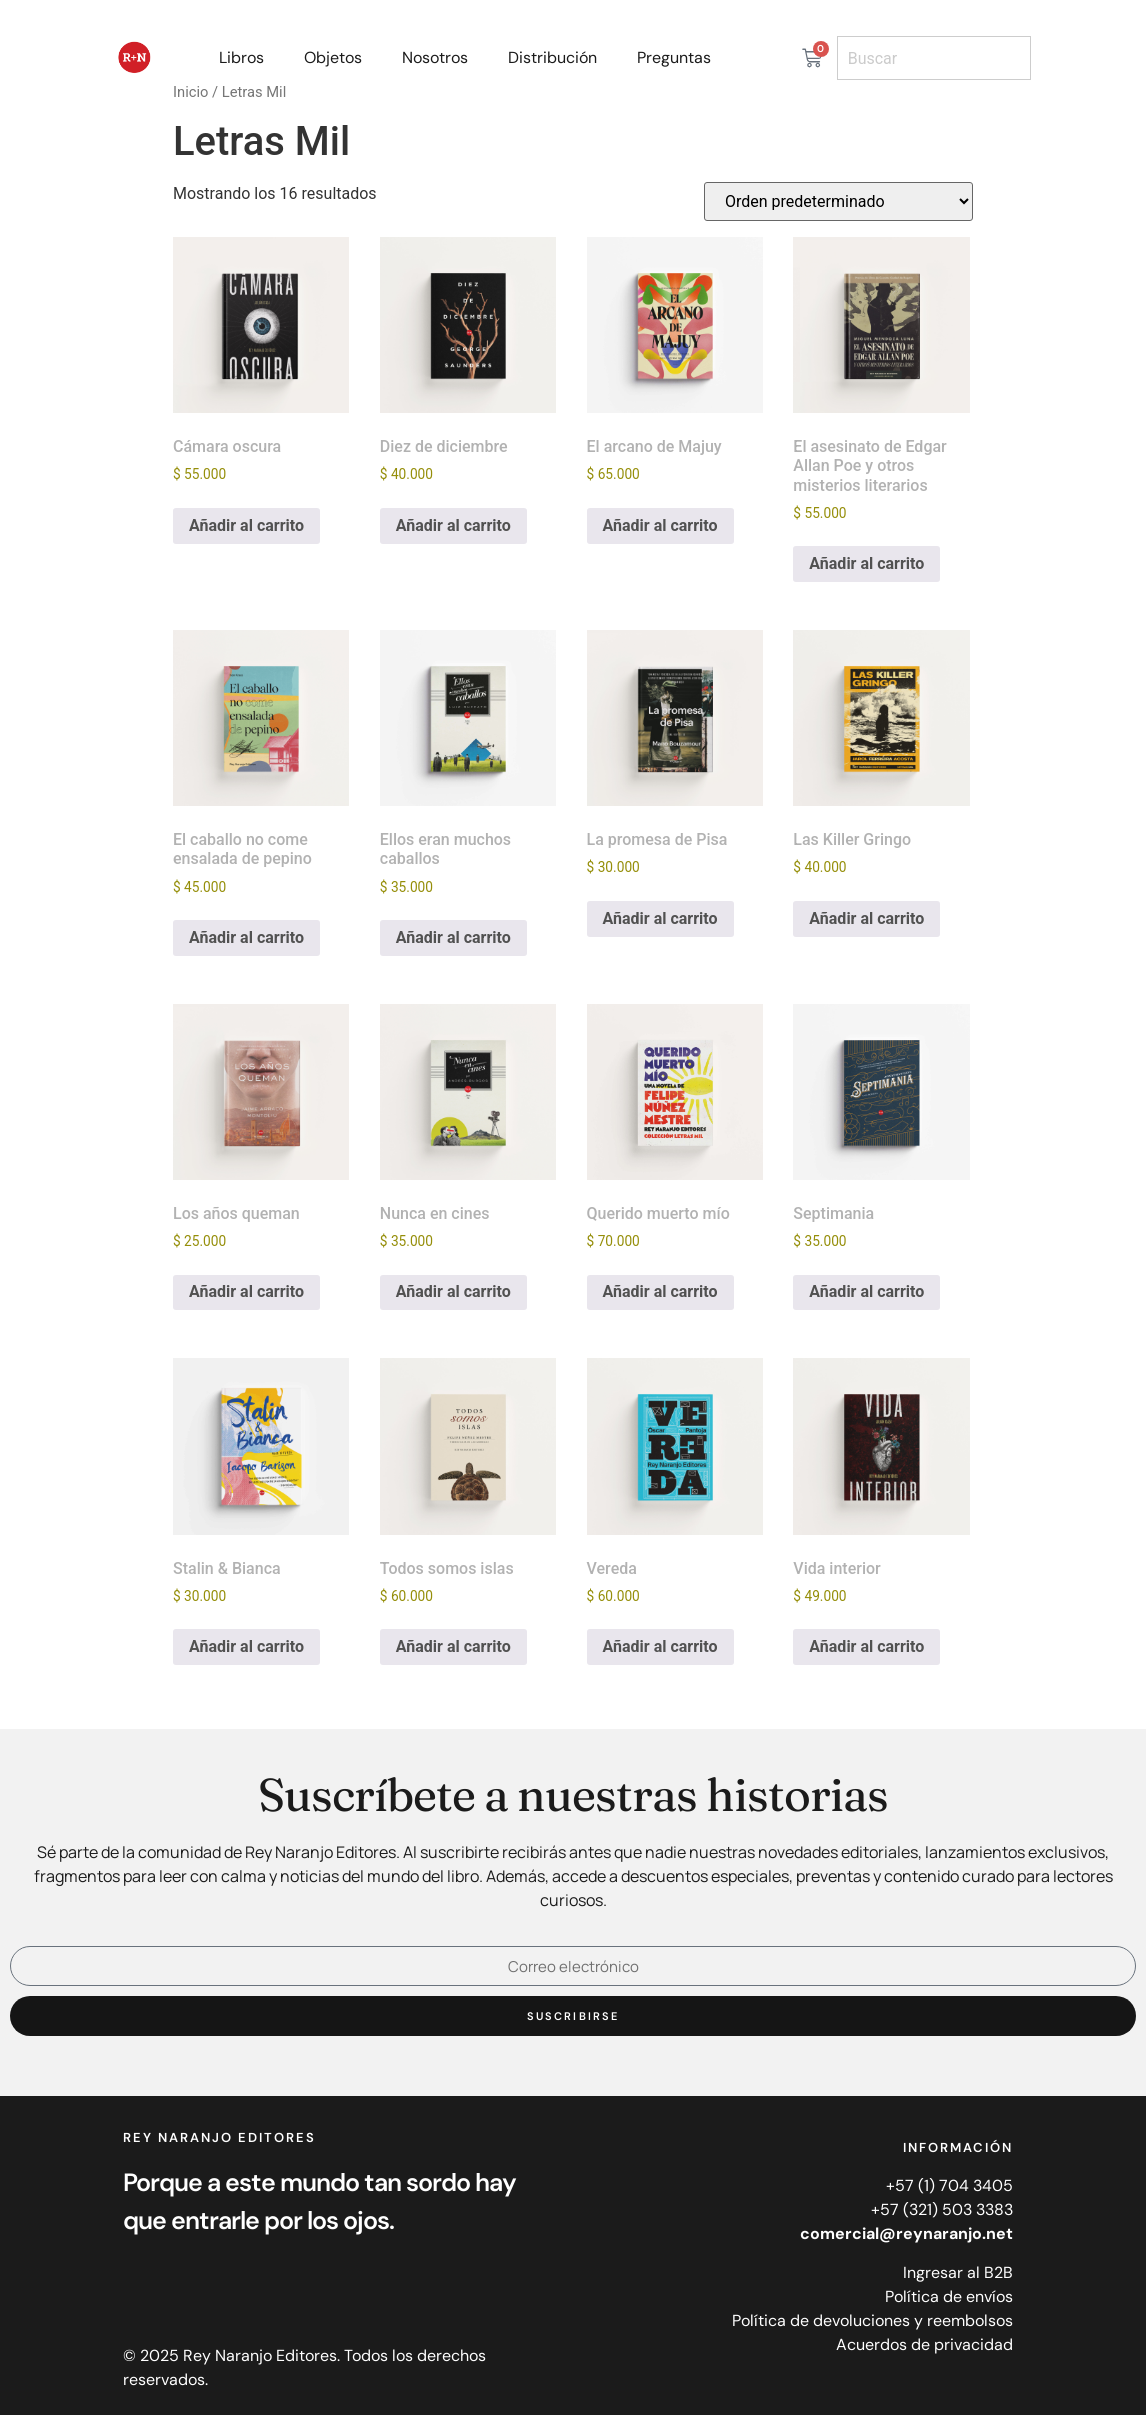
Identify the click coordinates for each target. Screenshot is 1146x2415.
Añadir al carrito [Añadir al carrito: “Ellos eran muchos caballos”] (453, 937)
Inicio (190, 92)
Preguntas (674, 57)
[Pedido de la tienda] (838, 201)
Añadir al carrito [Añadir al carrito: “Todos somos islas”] (453, 1646)
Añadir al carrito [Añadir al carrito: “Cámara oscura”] (246, 525)
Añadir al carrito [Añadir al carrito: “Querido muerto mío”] (660, 1291)
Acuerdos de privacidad (924, 2344)
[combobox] (934, 58)
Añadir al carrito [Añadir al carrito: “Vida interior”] (866, 1646)
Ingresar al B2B (958, 2272)
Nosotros (435, 57)
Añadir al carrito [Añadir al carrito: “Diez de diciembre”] (453, 525)
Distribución (552, 57)
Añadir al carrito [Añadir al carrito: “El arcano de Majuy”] (660, 525)
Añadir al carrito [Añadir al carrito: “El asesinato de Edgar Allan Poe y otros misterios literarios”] (866, 563)
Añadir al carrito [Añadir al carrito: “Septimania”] (866, 1291)
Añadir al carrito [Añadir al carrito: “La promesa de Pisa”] (660, 918)
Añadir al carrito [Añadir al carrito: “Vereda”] (660, 1646)
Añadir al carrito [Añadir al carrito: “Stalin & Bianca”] (246, 1646)
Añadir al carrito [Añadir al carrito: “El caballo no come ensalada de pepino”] (246, 937)
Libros (241, 57)
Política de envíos (949, 2296)
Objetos (333, 57)
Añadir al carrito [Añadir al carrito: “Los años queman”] (246, 1291)
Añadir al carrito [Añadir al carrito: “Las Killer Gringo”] (866, 918)
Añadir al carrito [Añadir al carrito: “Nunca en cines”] (453, 1291)
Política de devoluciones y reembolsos (872, 2320)
